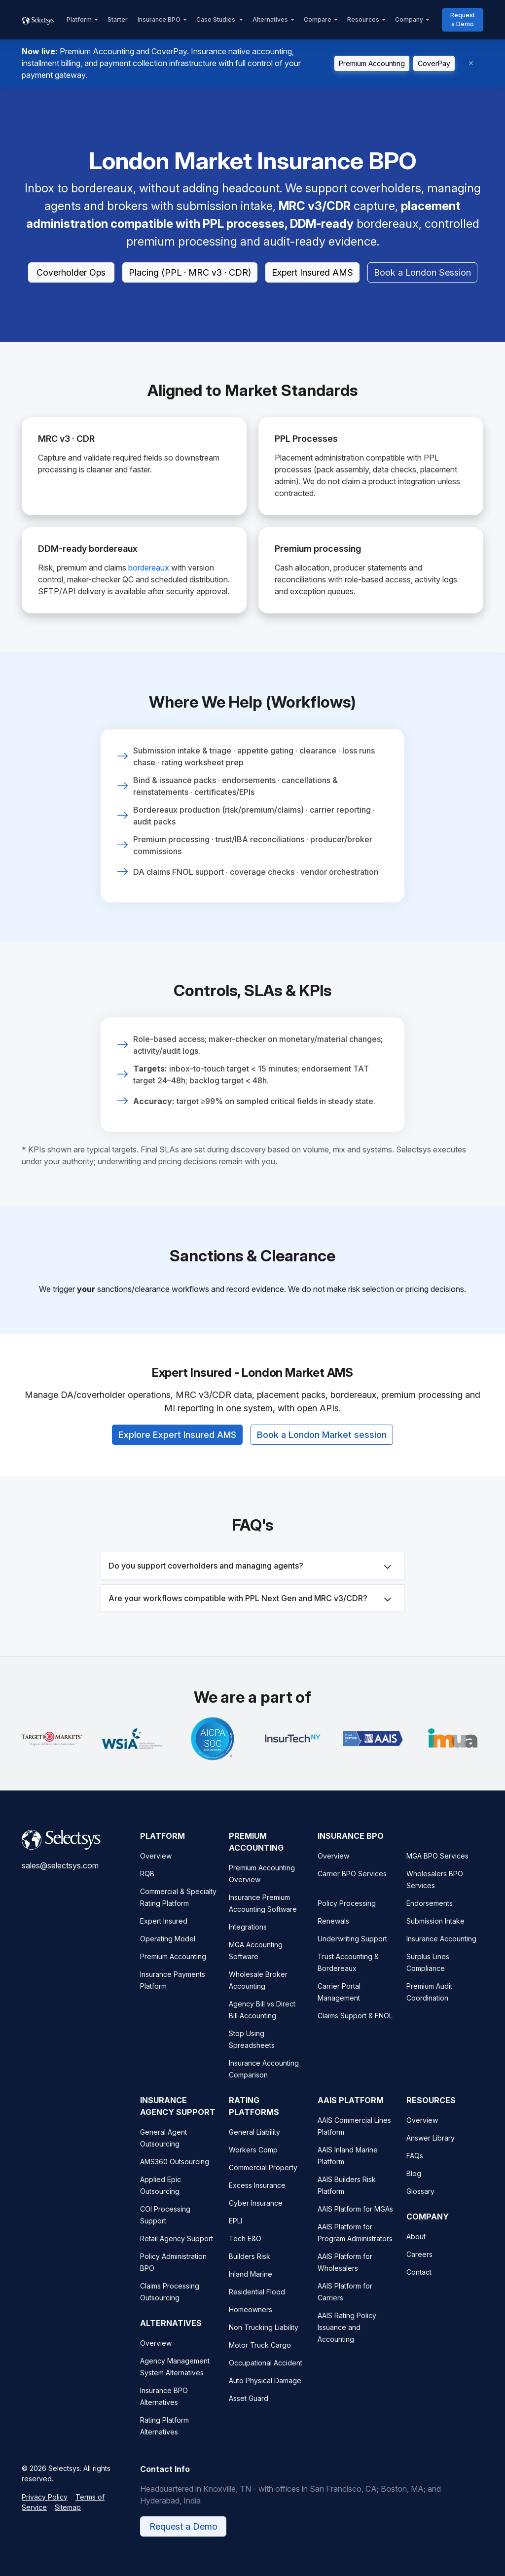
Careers (419, 2268)
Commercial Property (263, 2182)
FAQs (414, 2170)
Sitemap (68, 2521)
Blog (413, 2187)
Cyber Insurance (256, 2217)
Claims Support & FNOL (355, 2030)
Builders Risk (249, 2270)
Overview (156, 1870)
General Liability (254, 2146)
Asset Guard (248, 2412)
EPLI (235, 2235)
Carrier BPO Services (352, 1888)
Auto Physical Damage (265, 2395)
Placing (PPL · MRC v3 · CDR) (190, 272)
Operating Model (167, 1953)
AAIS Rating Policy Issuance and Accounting (347, 2342)
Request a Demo (462, 19)
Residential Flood (257, 2306)
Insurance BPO (159, 19)
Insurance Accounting (441, 1953)
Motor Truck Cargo (260, 2359)
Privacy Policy (45, 2511)
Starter (118, 19)
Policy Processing (347, 1917)
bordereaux (148, 567)
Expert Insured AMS (312, 272)
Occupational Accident (265, 2377)
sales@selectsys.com (60, 1880)
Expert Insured (163, 1935)
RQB (147, 1888)
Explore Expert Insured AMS (177, 1425)
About (416, 2251)
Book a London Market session (322, 1425)
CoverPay (434, 63)
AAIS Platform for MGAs (355, 2223)
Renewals (333, 1935)
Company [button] (409, 19)
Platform (79, 19)
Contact (419, 2286)
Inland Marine (250, 2288)
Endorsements (429, 1917)
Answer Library (430, 2152)
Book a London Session (422, 272)
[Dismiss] (471, 63)
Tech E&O (245, 2253)
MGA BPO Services (437, 1870)
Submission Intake (435, 1935)
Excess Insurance (257, 2199)
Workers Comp (253, 2164)
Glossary (420, 2205)
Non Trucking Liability (263, 2341)
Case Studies (216, 19)
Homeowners (250, 2324)
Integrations (248, 1941)
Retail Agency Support (176, 2253)
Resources (363, 19)
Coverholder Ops (71, 272)
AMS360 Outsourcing (174, 2176)
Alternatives (270, 19)
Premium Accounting (372, 63)
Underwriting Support (352, 1953)
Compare (317, 19)
